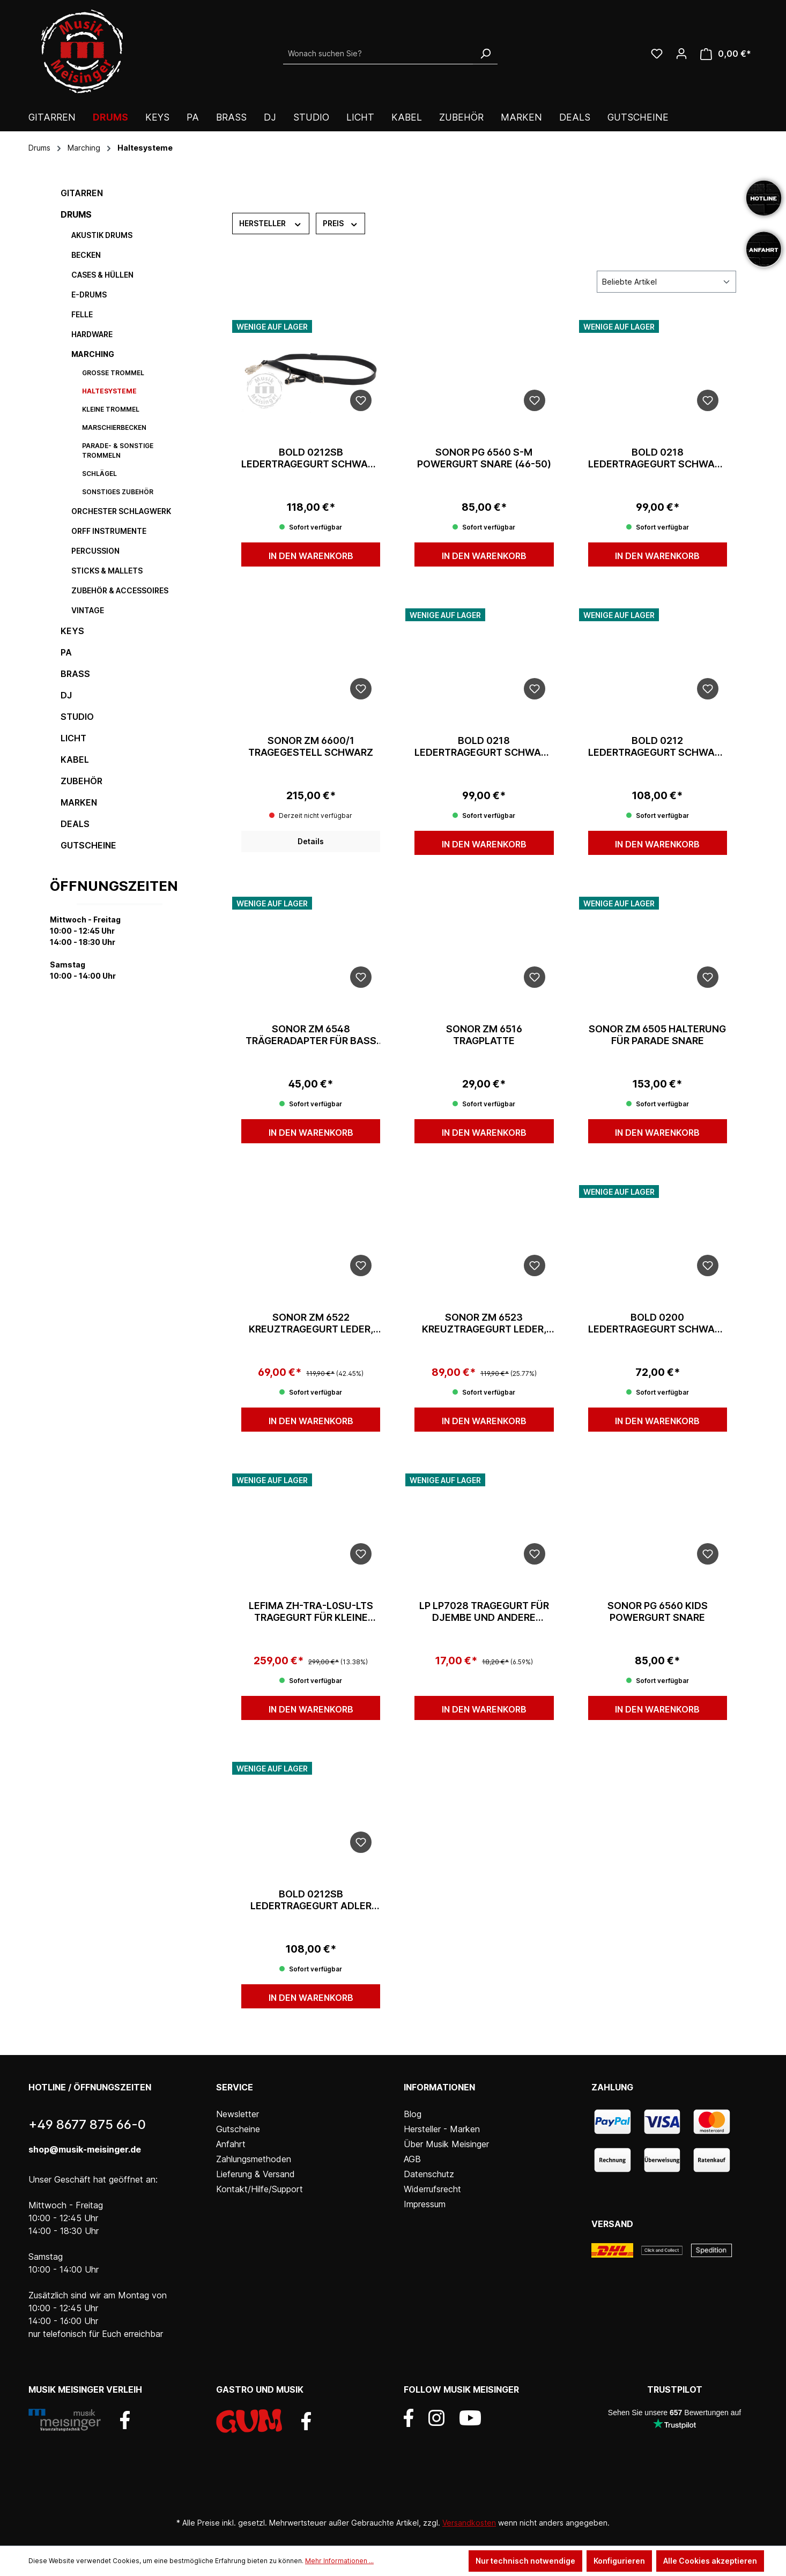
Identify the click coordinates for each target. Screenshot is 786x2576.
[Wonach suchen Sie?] (378, 53)
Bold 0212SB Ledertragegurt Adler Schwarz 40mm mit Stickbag (311, 1900)
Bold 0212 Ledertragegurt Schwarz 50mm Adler (657, 746)
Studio (77, 716)
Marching (92, 354)
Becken (86, 254)
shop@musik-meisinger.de (84, 2149)
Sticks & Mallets (107, 570)
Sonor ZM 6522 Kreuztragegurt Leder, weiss (311, 1323)
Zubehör (81, 781)
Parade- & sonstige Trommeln (117, 450)
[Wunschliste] (656, 53)
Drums (76, 214)
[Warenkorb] (726, 53)
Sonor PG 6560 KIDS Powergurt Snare (657, 1611)
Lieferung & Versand (255, 2174)
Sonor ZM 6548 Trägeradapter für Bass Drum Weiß (311, 1035)
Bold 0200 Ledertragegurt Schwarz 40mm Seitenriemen (657, 1323)
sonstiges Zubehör (117, 492)
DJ (66, 695)
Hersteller (270, 223)
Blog (412, 2114)
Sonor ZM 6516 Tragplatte (484, 1034)
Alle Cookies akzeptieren (710, 2560)
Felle (82, 314)
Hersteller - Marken (442, 2129)
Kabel (75, 759)
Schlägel (99, 474)
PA (66, 652)
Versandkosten (469, 2522)
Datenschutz (429, 2174)
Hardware (92, 334)
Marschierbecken (114, 427)
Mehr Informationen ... (339, 2561)
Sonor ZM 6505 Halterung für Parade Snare (657, 1034)
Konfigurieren (619, 2560)
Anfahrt (231, 2144)
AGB (412, 2159)
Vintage (87, 610)
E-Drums (89, 294)
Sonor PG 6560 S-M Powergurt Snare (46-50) (484, 458)
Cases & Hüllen (102, 274)
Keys (72, 631)
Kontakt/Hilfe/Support (259, 2189)
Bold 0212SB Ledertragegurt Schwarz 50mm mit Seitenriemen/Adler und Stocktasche (310, 458)
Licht (73, 738)
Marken (79, 802)
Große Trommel (113, 373)
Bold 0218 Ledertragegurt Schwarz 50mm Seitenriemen (657, 458)
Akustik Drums (101, 235)
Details (311, 841)
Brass (75, 673)
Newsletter (237, 2114)
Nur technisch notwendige (525, 2560)
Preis (341, 223)
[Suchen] (485, 53)
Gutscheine (88, 845)
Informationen (439, 2087)
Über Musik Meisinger (446, 2144)
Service (234, 2087)
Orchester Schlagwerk (121, 511)
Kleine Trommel (110, 409)
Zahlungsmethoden (253, 2159)
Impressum (425, 2204)
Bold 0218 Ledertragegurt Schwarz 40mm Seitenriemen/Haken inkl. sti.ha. (483, 746)
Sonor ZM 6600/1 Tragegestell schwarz (310, 746)
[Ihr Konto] (681, 53)
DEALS (75, 823)
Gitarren (82, 193)
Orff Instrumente (108, 530)
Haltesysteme (109, 391)
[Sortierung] (666, 282)
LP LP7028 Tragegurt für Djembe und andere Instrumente (484, 1612)
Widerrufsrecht (432, 2189)
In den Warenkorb (311, 555)
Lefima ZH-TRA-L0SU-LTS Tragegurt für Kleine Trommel (311, 1612)
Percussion (95, 550)
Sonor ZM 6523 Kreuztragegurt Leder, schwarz (484, 1323)
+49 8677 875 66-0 (87, 2124)
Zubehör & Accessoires (119, 590)
